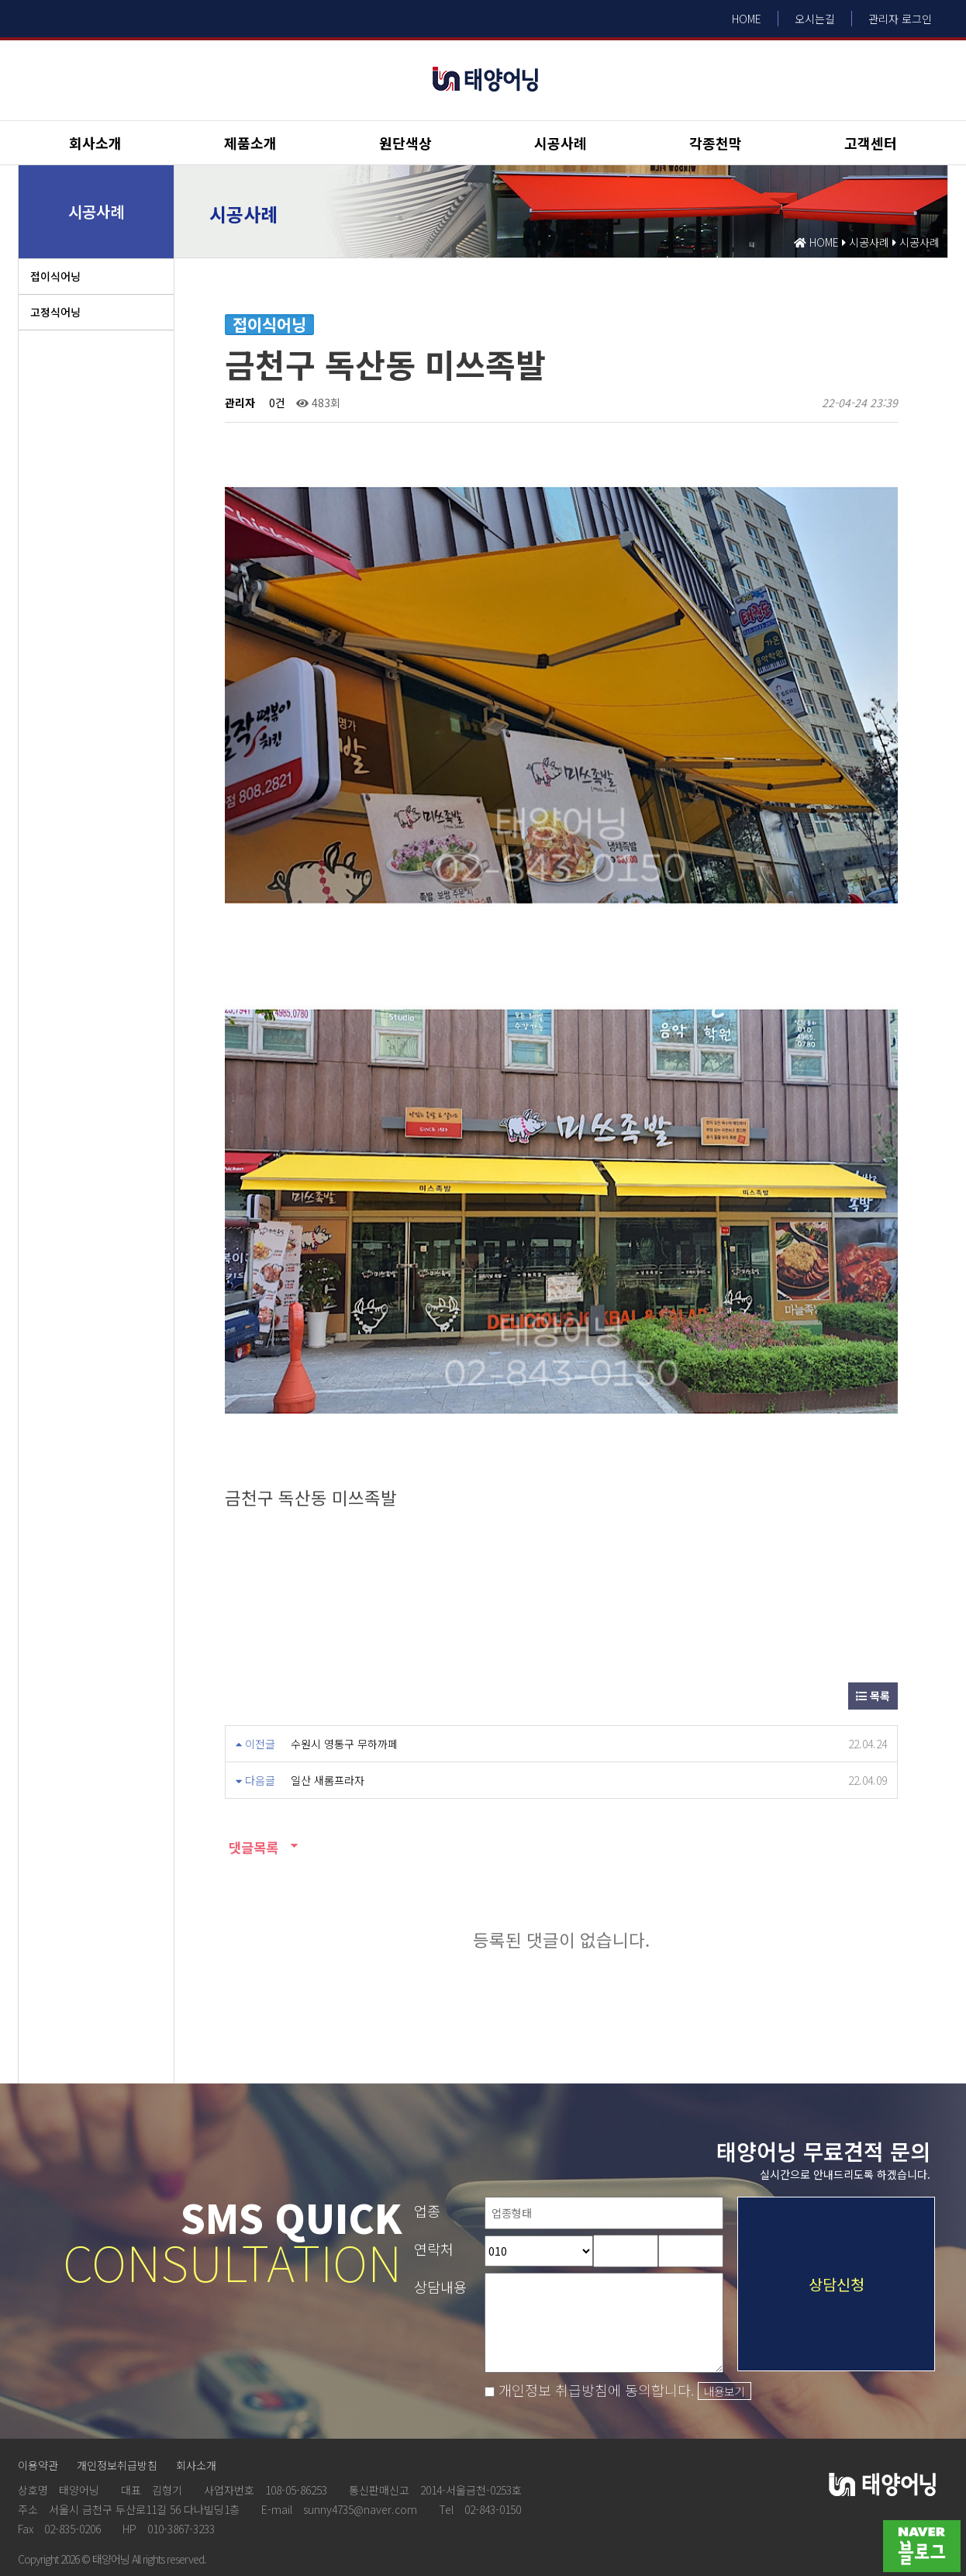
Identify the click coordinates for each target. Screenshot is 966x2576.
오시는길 (815, 18)
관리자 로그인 (900, 18)
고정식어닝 (55, 312)
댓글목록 (251, 1800)
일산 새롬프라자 (327, 1733)
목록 (873, 1649)
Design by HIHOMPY (46, 2533)
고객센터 (870, 143)
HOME (746, 18)
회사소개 (95, 143)
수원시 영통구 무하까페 (344, 1697)
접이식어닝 (55, 276)
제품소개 (250, 143)
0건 (275, 402)
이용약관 (38, 2418)
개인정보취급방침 (117, 2418)
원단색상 (405, 143)
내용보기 (724, 2344)
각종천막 (715, 143)
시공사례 (560, 143)
